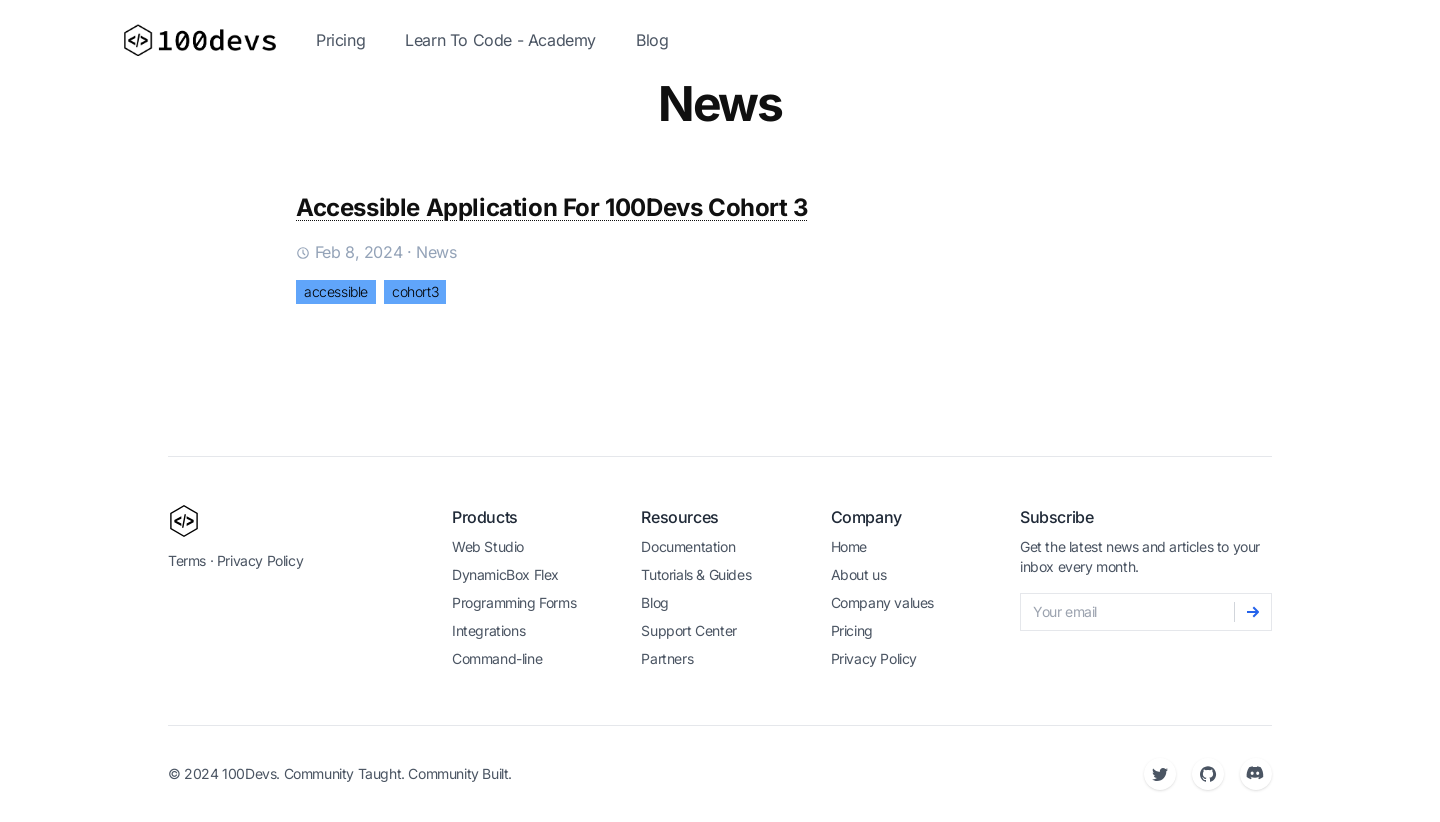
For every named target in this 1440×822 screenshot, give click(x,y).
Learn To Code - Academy (500, 40)
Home (849, 546)
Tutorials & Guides (696, 574)
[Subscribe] (1253, 612)
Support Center (688, 630)
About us (859, 574)
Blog (652, 40)
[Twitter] (1160, 774)
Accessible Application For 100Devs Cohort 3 (552, 207)
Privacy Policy (260, 560)
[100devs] (184, 521)
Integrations (488, 630)
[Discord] (1256, 774)
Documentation (688, 546)
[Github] (1208, 774)
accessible (336, 291)
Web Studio (488, 546)
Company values (882, 602)
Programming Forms (514, 602)
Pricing (340, 40)
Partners (667, 658)
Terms (187, 560)
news (436, 252)
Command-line (497, 658)
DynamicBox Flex (505, 574)
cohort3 (415, 291)
